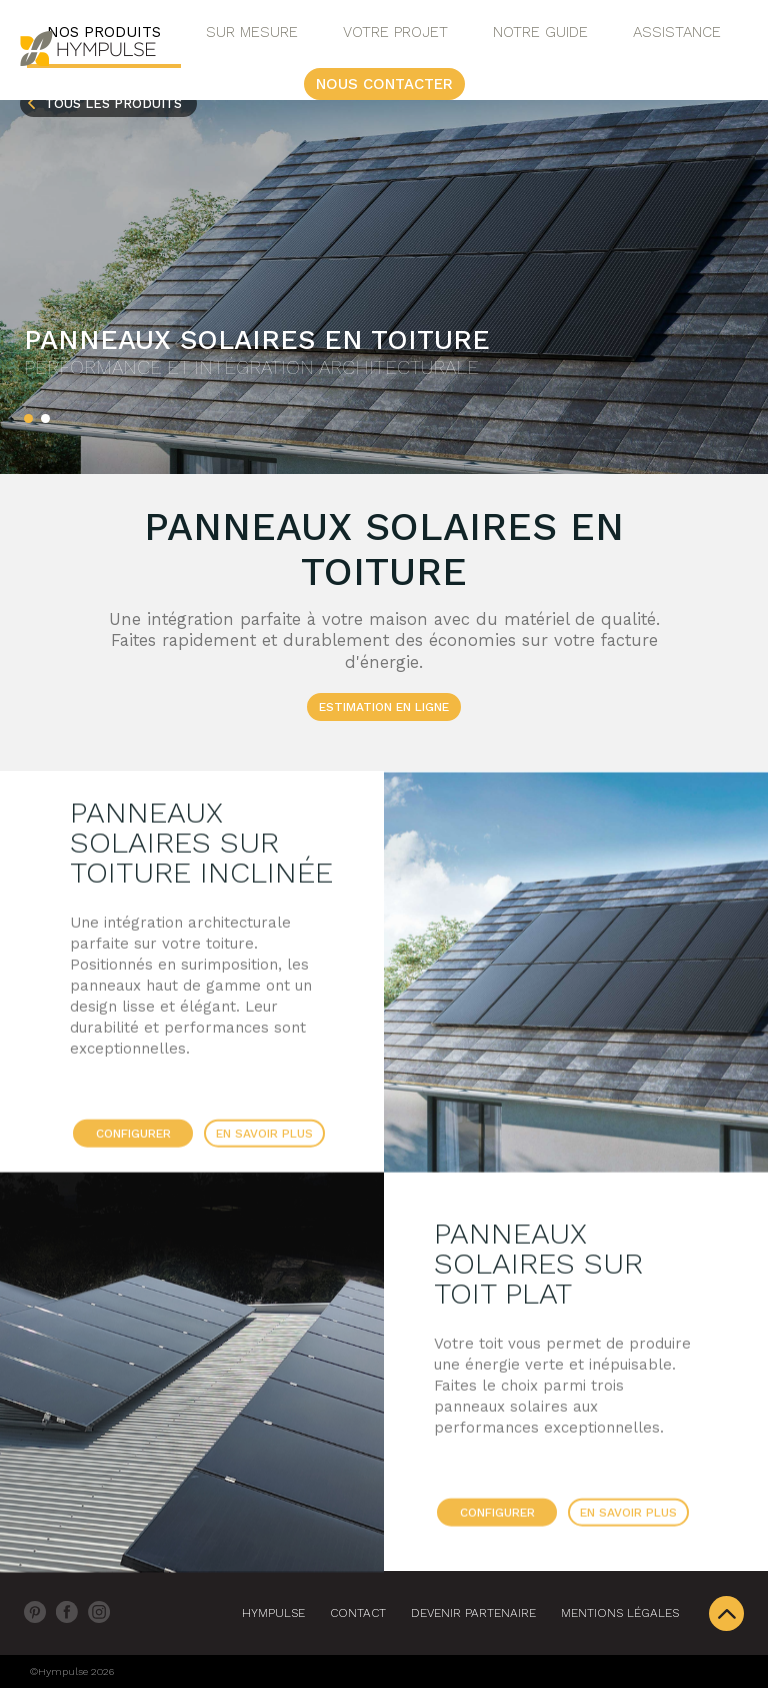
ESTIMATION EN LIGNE (384, 707)
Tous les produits (113, 103)
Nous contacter (384, 84)
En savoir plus (264, 1139)
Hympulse (273, 1613)
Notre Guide (540, 32)
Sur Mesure (252, 32)
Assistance (677, 32)
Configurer (133, 1139)
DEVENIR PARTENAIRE (473, 1613)
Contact (358, 1613)
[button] (28, 418)
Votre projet (395, 32)
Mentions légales (620, 1613)
